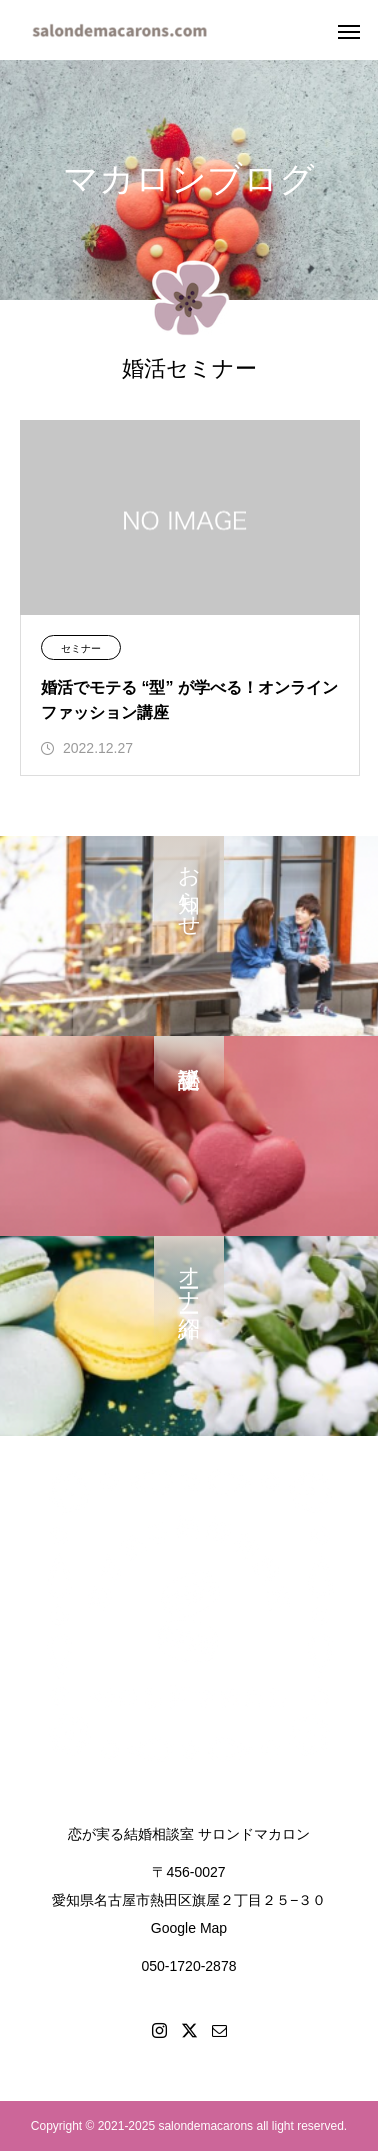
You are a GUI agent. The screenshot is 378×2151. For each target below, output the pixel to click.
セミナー (81, 648)
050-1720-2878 (189, 1966)
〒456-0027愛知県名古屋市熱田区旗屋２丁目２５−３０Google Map (189, 1900)
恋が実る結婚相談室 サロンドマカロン (189, 1834)
